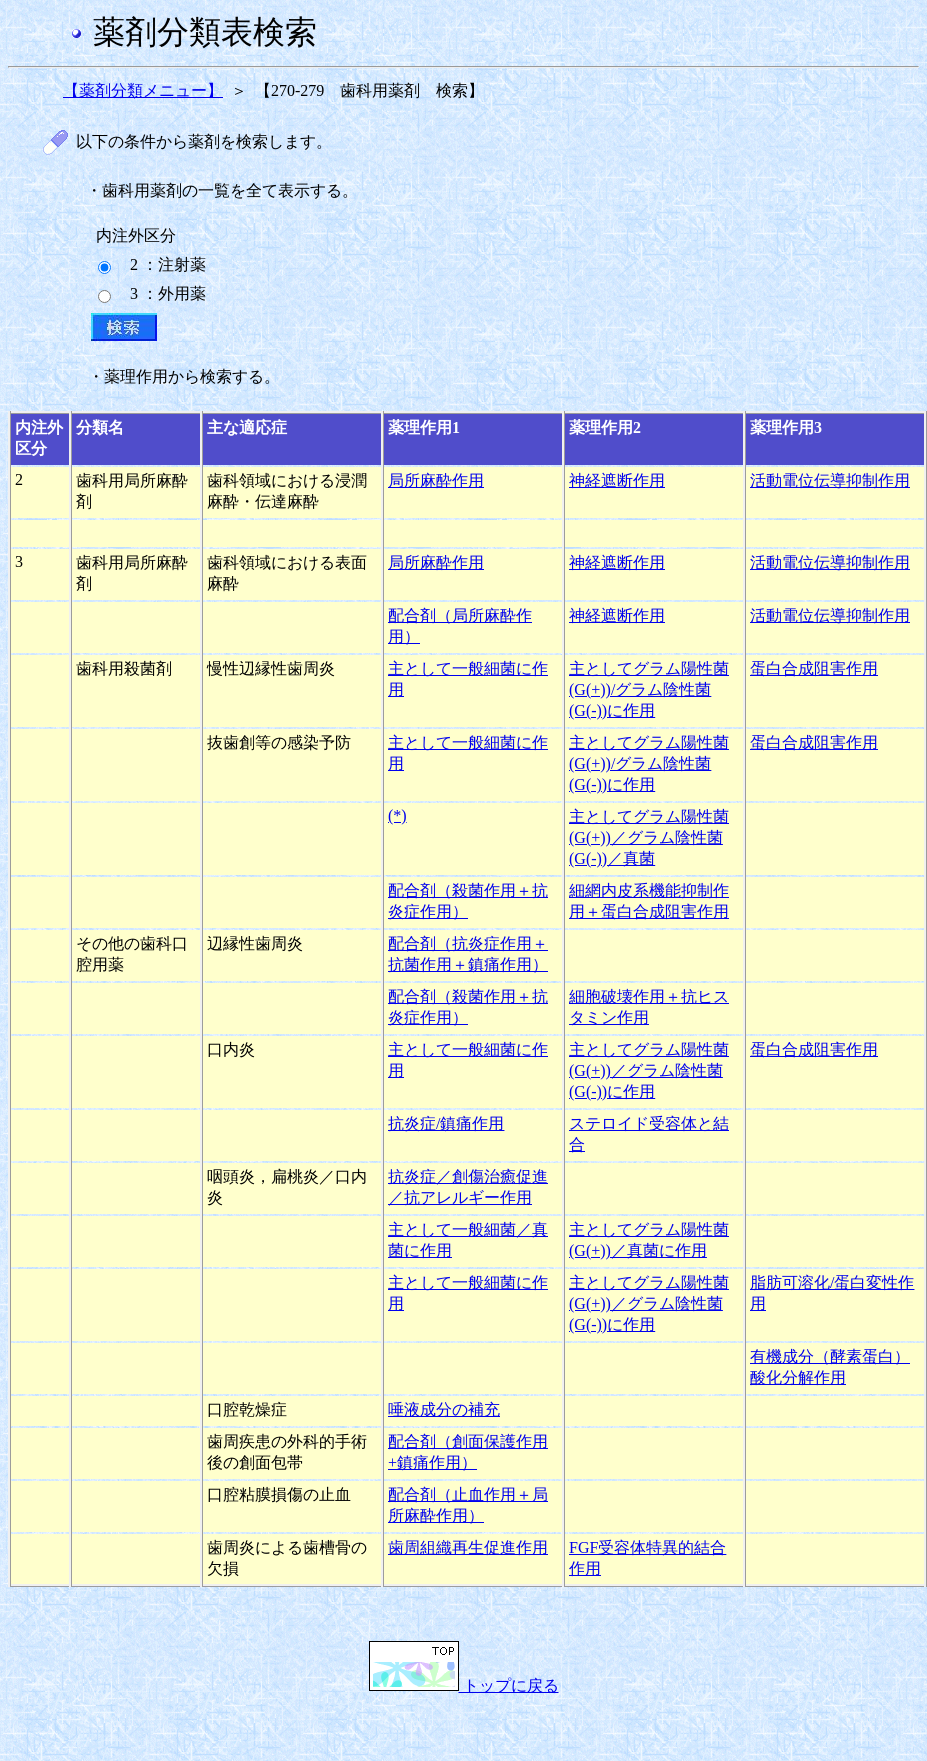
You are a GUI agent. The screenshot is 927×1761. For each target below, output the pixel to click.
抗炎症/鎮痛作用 (446, 1123)
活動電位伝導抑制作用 (830, 480)
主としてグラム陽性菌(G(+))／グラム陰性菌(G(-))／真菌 (649, 837)
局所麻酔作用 (436, 480)
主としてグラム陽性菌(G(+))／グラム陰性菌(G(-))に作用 (649, 1070)
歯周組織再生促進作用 (468, 1547)
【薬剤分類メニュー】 (143, 90)
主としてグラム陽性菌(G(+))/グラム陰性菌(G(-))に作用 (649, 689)
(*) (397, 815)
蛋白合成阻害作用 (814, 668)
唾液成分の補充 (444, 1409)
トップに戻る (464, 1685)
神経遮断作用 (617, 480)
